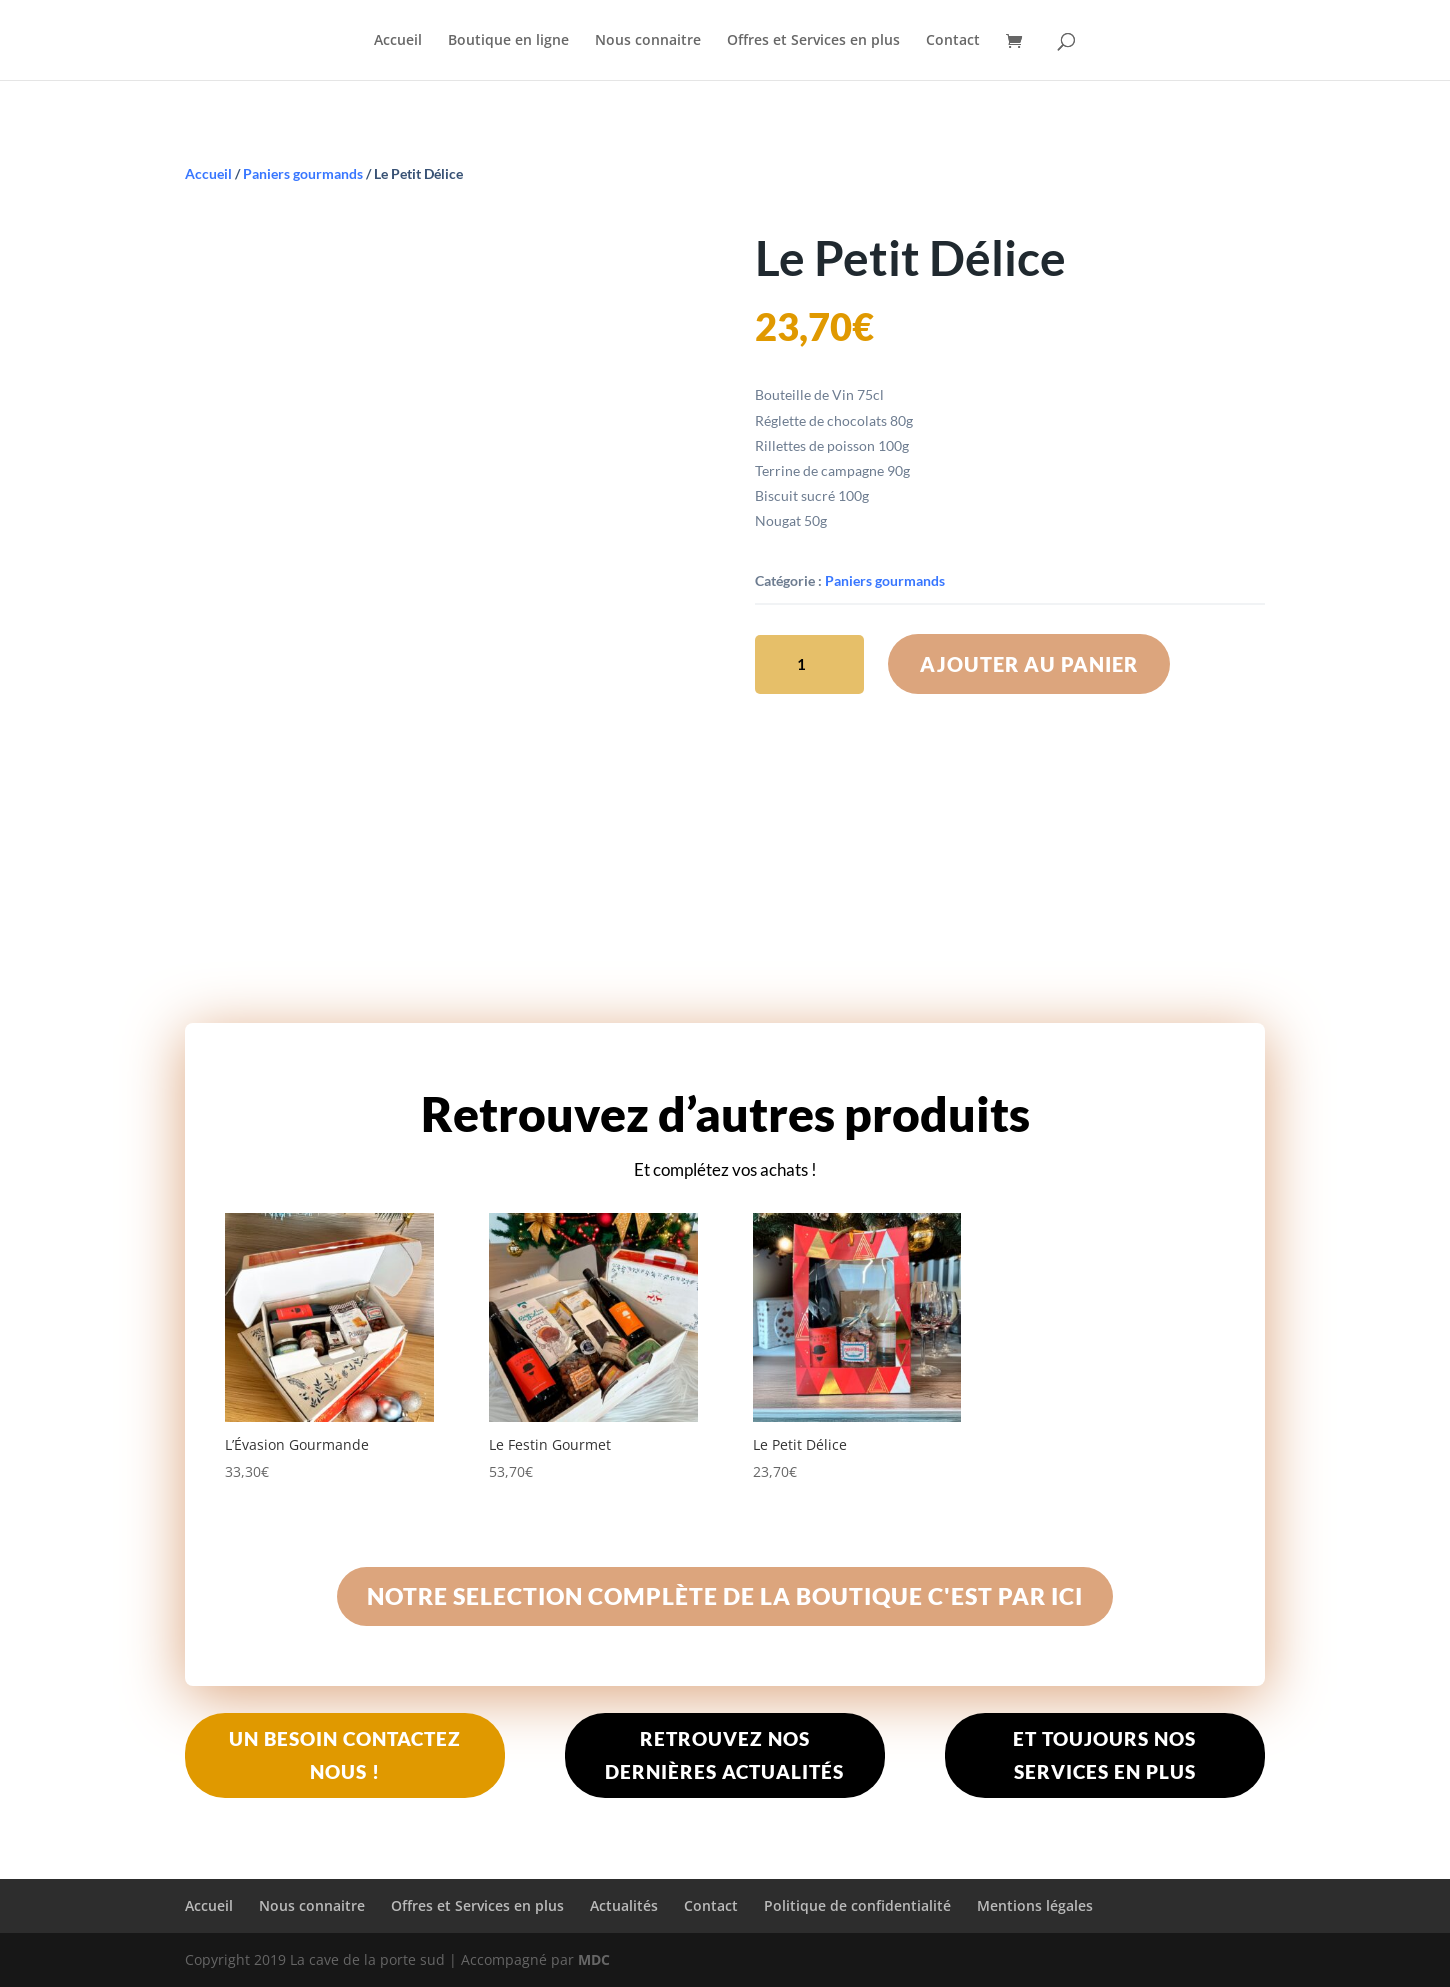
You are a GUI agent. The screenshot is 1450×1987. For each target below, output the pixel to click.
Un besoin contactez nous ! (345, 1754)
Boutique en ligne (508, 41)
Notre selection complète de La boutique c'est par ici (725, 1596)
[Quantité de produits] (810, 664)
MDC (594, 1959)
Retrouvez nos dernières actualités (724, 1754)
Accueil (398, 41)
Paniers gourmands (303, 173)
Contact (953, 41)
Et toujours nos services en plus (1104, 1754)
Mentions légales (1035, 1905)
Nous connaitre (648, 41)
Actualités (624, 1905)
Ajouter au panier (1029, 664)
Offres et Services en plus (813, 41)
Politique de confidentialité (857, 1905)
